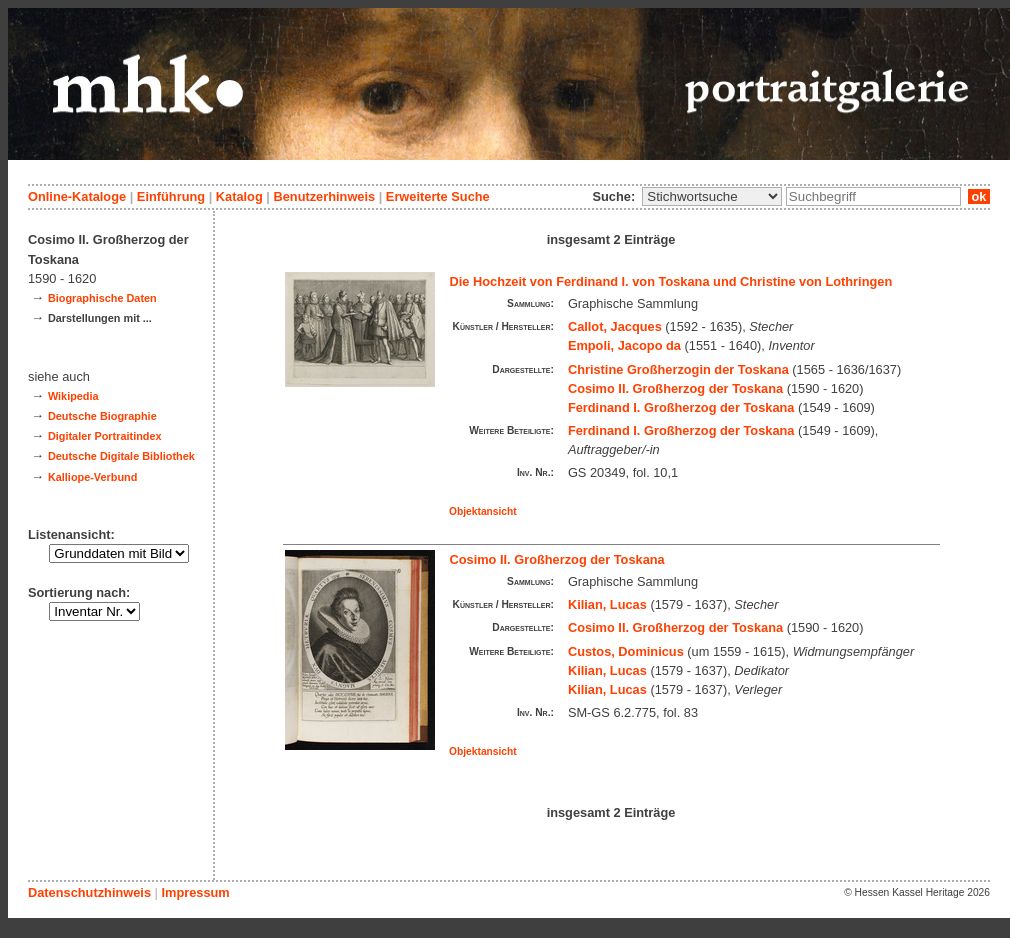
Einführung (171, 196)
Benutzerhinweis (324, 196)
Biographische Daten (102, 298)
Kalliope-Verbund (92, 477)
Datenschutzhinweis (89, 892)
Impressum (195, 892)
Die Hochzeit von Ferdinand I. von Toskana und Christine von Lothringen (671, 281)
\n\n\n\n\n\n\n (712, 196)
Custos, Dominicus (626, 651)
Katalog (239, 196)
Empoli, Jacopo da (624, 345)
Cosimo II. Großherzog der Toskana (675, 388)
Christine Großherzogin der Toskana (678, 369)
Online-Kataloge (77, 196)
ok (979, 196)
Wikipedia (73, 396)
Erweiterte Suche (438, 196)
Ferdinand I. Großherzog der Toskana (681, 407)
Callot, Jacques (615, 326)
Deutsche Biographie (102, 416)
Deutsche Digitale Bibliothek (121, 456)
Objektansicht (483, 511)
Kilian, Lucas (607, 604)
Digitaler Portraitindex (105, 436)
